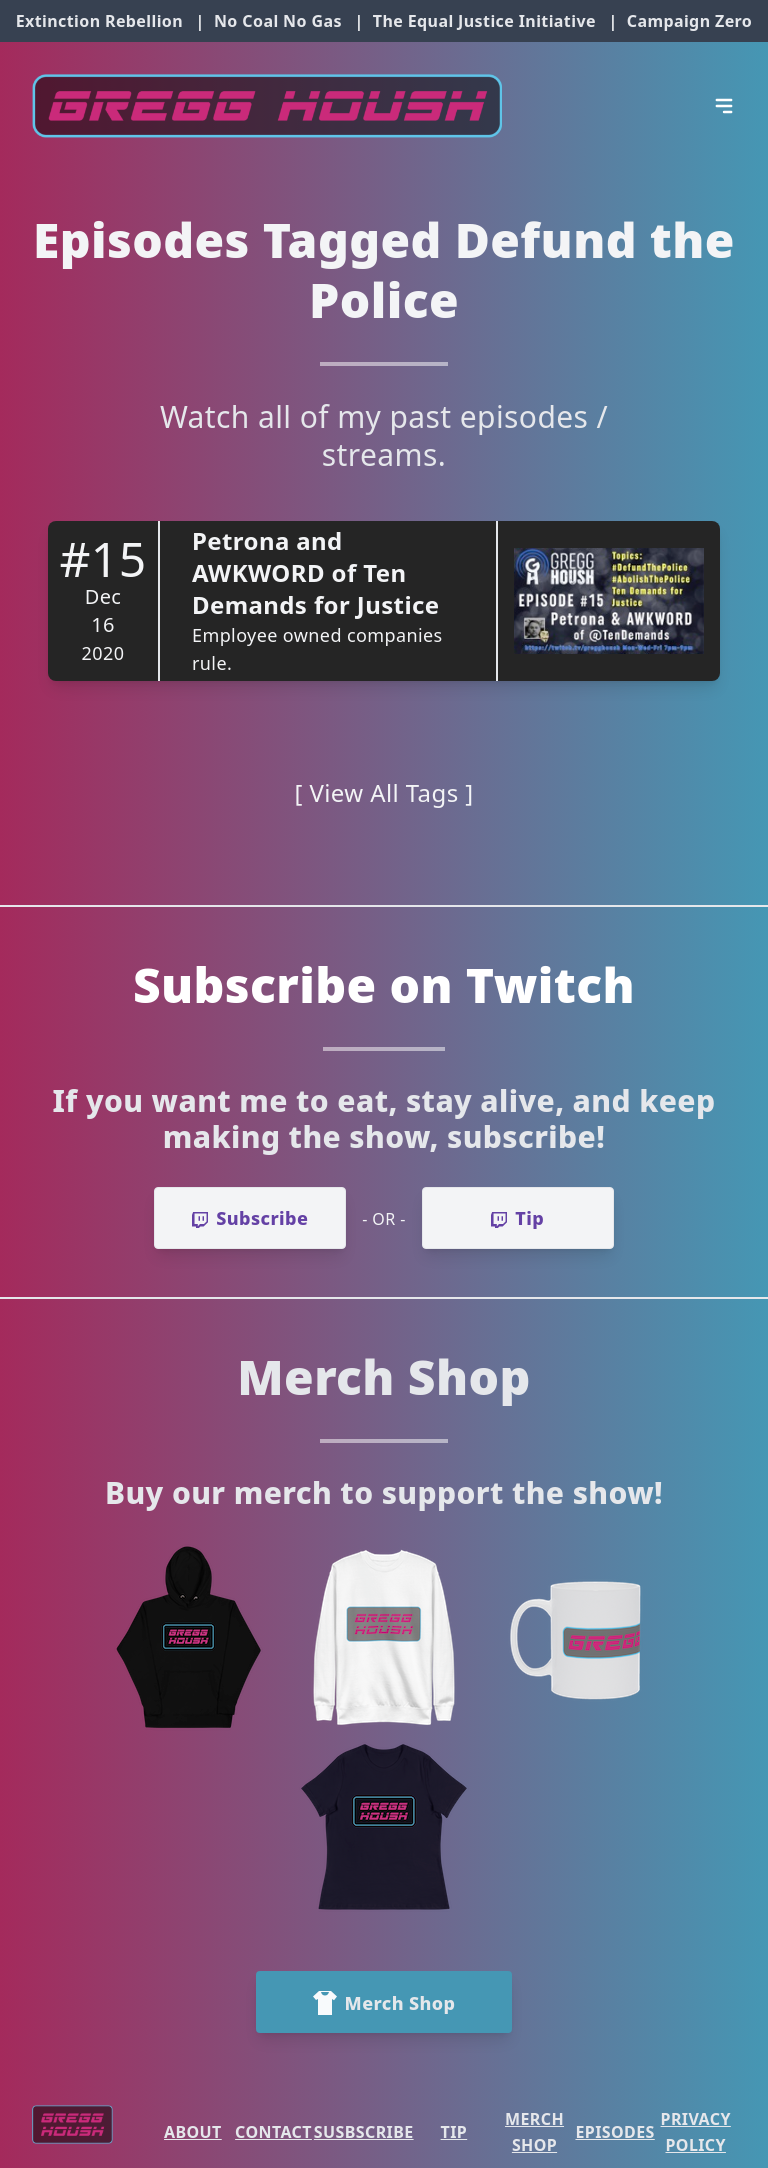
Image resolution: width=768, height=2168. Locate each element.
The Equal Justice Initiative (484, 21)
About (193, 2132)
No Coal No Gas (278, 21)
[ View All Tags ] (384, 792)
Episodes (614, 2132)
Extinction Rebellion (99, 21)
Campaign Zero (689, 21)
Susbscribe (364, 2132)
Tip (454, 2132)
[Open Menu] (724, 106)
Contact (273, 2132)
